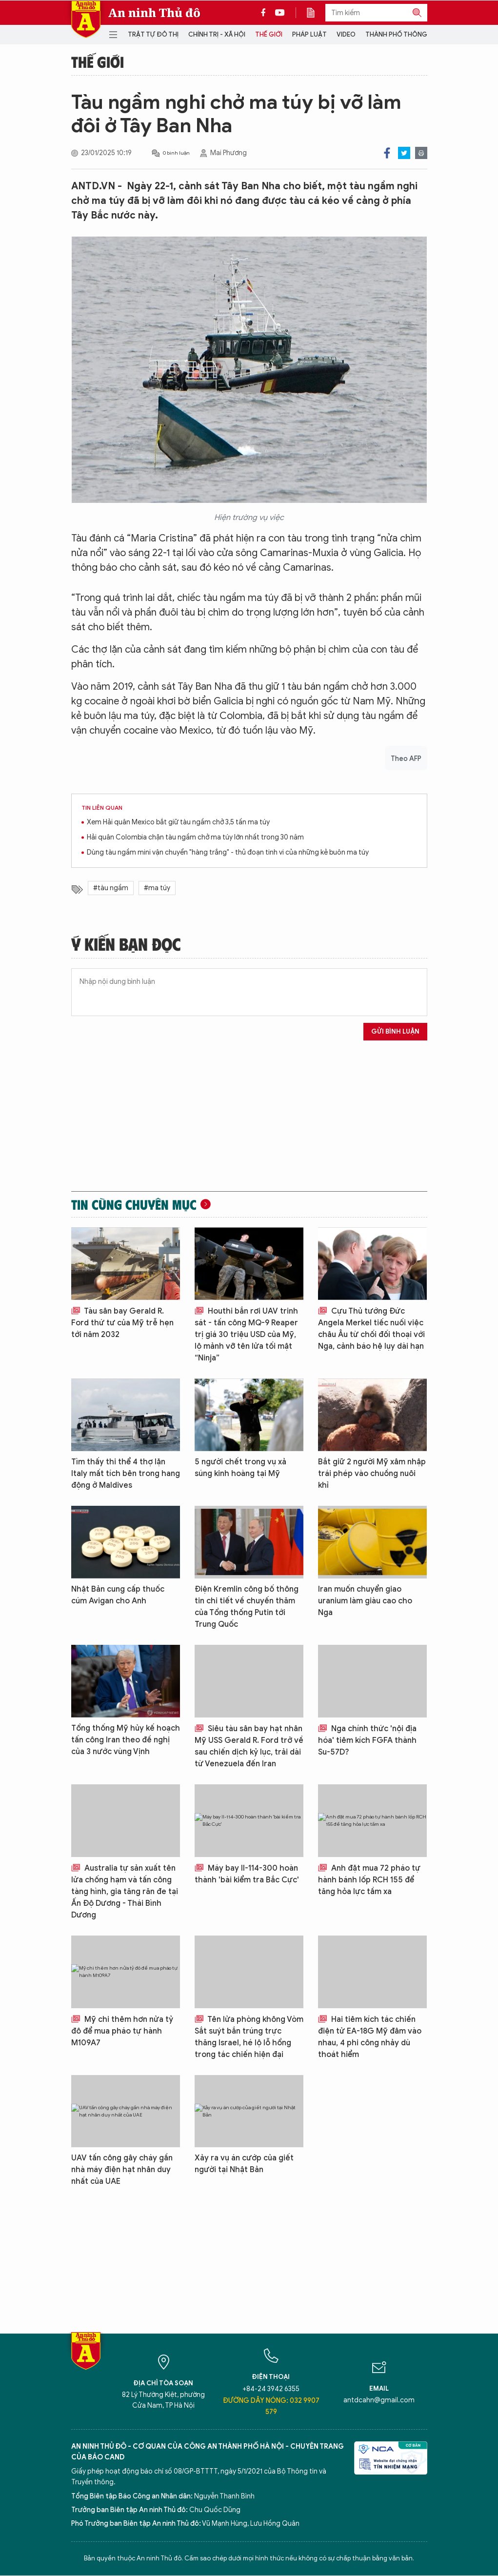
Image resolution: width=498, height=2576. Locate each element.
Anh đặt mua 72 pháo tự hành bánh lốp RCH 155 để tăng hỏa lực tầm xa (369, 1880)
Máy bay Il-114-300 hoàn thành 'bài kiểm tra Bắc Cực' (247, 1874)
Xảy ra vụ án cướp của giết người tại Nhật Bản (244, 2164)
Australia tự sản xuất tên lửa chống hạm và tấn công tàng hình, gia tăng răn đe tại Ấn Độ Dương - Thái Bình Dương (124, 1891)
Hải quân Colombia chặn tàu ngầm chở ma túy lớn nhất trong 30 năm (195, 837)
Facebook (387, 153)
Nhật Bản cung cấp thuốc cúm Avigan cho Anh (117, 1595)
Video (346, 34)
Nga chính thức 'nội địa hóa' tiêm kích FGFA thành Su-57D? (367, 1740)
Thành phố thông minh (404, 34)
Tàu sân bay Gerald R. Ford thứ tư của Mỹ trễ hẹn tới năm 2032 (122, 1322)
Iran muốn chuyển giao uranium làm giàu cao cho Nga (365, 1600)
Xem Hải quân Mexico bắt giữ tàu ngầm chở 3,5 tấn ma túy (178, 822)
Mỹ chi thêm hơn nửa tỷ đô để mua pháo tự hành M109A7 (122, 2031)
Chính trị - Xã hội (216, 34)
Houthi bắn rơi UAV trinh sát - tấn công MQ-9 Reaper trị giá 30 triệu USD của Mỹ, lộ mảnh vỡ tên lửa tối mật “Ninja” (246, 1334)
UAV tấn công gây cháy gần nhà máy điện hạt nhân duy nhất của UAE (122, 2169)
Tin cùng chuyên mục (134, 1204)
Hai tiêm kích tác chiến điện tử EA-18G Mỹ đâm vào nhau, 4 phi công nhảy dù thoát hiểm (369, 2037)
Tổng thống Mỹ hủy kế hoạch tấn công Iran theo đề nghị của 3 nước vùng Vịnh (125, 1740)
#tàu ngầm (110, 888)
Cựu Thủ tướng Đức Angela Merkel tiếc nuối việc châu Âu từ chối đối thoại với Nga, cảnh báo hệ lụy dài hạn (371, 1328)
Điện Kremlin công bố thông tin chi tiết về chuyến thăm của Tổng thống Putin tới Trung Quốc (247, 1606)
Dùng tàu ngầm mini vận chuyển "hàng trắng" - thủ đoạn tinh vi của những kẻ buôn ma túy (228, 852)
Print (421, 153)
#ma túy (157, 888)
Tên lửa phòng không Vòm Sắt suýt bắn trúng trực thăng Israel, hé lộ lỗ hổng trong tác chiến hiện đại (249, 2037)
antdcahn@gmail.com (379, 2400)
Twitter (404, 153)
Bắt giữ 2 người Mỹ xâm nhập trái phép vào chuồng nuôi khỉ (372, 1473)
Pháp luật (309, 34)
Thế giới (268, 34)
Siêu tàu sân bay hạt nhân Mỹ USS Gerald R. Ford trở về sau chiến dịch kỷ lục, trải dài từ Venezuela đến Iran (249, 1746)
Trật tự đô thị (153, 34)
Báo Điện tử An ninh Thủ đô (85, 19)
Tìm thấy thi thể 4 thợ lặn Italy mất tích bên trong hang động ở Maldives (125, 1473)
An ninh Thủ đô (154, 13)
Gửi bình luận (395, 1031)
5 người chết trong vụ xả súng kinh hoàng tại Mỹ (240, 1467)
